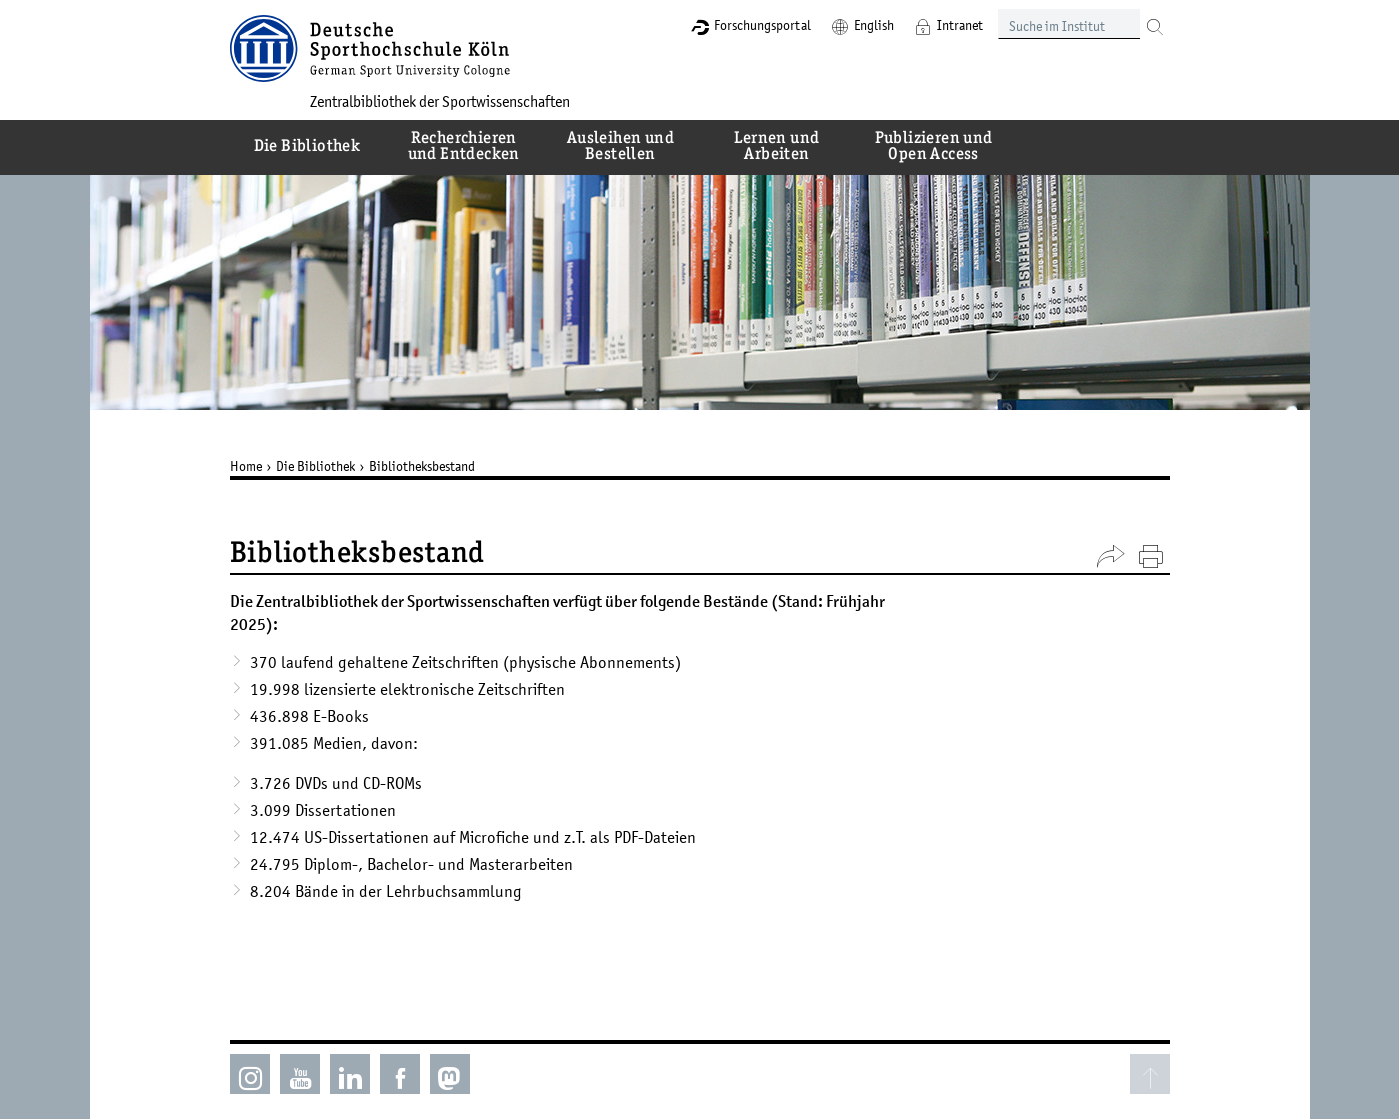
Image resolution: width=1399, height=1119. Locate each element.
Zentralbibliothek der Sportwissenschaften (440, 101)
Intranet (960, 25)
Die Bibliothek (315, 466)
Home (246, 466)
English (874, 25)
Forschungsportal (762, 25)
